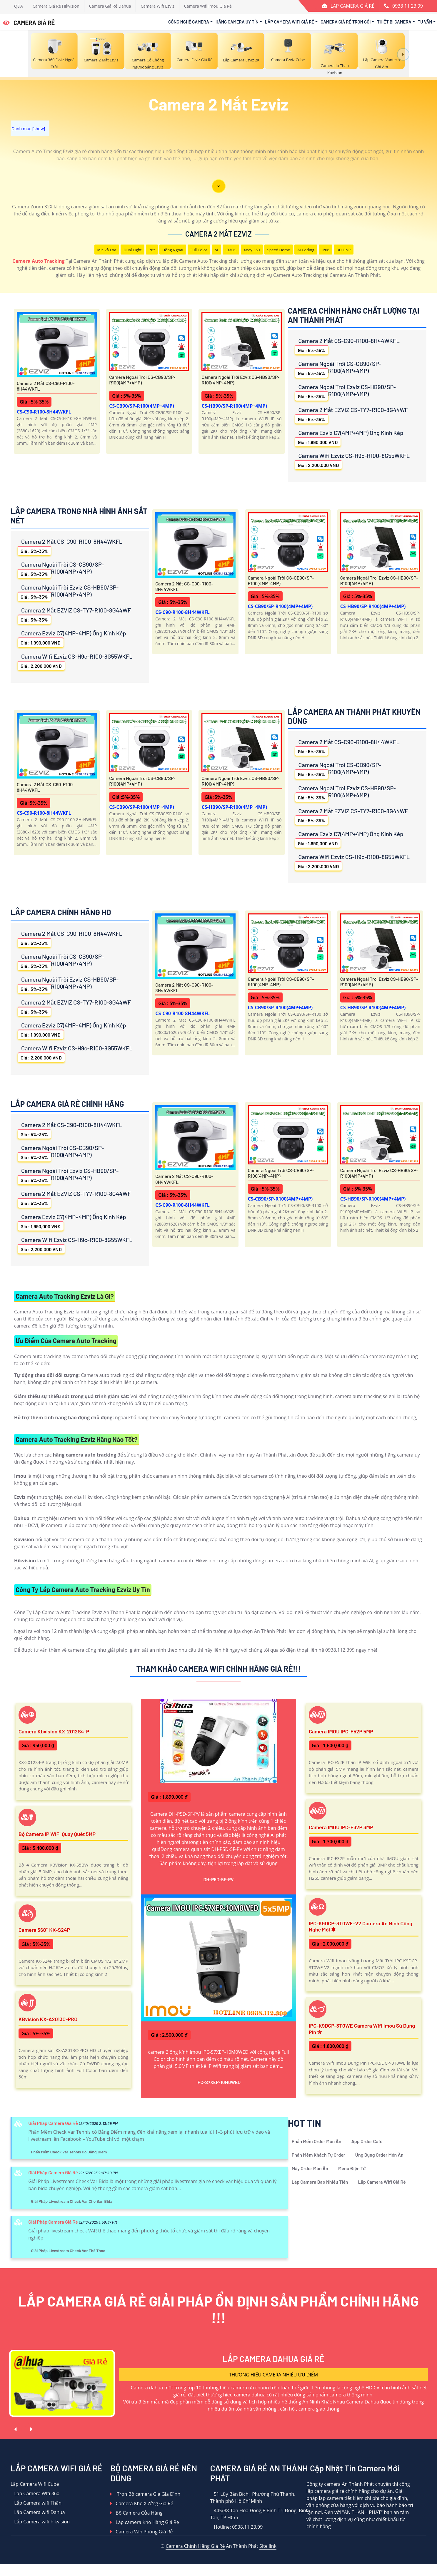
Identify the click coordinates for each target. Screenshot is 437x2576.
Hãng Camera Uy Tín (237, 21)
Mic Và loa (106, 249)
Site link (267, 2546)
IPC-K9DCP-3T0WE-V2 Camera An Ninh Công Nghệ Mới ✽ (360, 1926)
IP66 (325, 249)
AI (216, 249)
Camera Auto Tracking (38, 261)
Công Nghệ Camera (188, 21)
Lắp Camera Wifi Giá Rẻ (289, 21)
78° (152, 249)
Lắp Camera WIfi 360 (35, 2493)
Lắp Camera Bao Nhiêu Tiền (320, 2182)
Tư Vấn (425, 21)
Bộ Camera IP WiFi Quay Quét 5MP (57, 1834)
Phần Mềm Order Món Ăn (316, 2141)
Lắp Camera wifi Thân (36, 2503)
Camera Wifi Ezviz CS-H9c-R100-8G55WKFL (352, 460)
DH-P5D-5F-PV (218, 1879)
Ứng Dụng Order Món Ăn (379, 2154)
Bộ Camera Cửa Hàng (136, 2513)
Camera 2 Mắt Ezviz (218, 234)
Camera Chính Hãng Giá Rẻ (195, 2546)
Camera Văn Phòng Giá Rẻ (141, 2531)
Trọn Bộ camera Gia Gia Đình (145, 2494)
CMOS (231, 249)
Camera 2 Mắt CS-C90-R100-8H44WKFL (46, 385)
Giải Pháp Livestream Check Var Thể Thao (68, 2250)
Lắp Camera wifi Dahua (38, 2512)
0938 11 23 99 (407, 6)
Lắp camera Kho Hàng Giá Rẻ (144, 2522)
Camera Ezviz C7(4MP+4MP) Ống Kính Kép (349, 437)
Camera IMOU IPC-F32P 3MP (341, 1827)
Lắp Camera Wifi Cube (35, 2484)
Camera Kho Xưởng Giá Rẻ (141, 2503)
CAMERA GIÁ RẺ (29, 22)
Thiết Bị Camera (394, 21)
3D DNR (344, 249)
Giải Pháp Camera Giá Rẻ (53, 2123)
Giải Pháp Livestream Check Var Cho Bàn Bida (71, 2201)
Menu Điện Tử (352, 2168)
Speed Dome (278, 249)
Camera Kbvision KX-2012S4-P (54, 1731)
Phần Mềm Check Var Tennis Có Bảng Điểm (69, 2151)
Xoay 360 (252, 249)
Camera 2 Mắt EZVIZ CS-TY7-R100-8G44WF (351, 415)
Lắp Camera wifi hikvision (40, 2521)
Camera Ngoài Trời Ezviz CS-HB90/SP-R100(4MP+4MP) (240, 379)
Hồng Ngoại (172, 249)
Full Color (199, 249)
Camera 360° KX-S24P (44, 1929)
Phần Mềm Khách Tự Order (318, 2154)
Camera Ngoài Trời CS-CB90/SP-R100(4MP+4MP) (142, 379)
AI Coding (305, 249)
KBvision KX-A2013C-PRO (48, 2019)
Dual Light (132, 249)
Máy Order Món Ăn (310, 2168)
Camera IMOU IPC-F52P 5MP (341, 1731)
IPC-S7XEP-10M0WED (218, 2082)
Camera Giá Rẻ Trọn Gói (346, 21)
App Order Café (366, 2141)
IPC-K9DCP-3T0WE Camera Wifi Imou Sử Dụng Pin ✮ (362, 2028)
